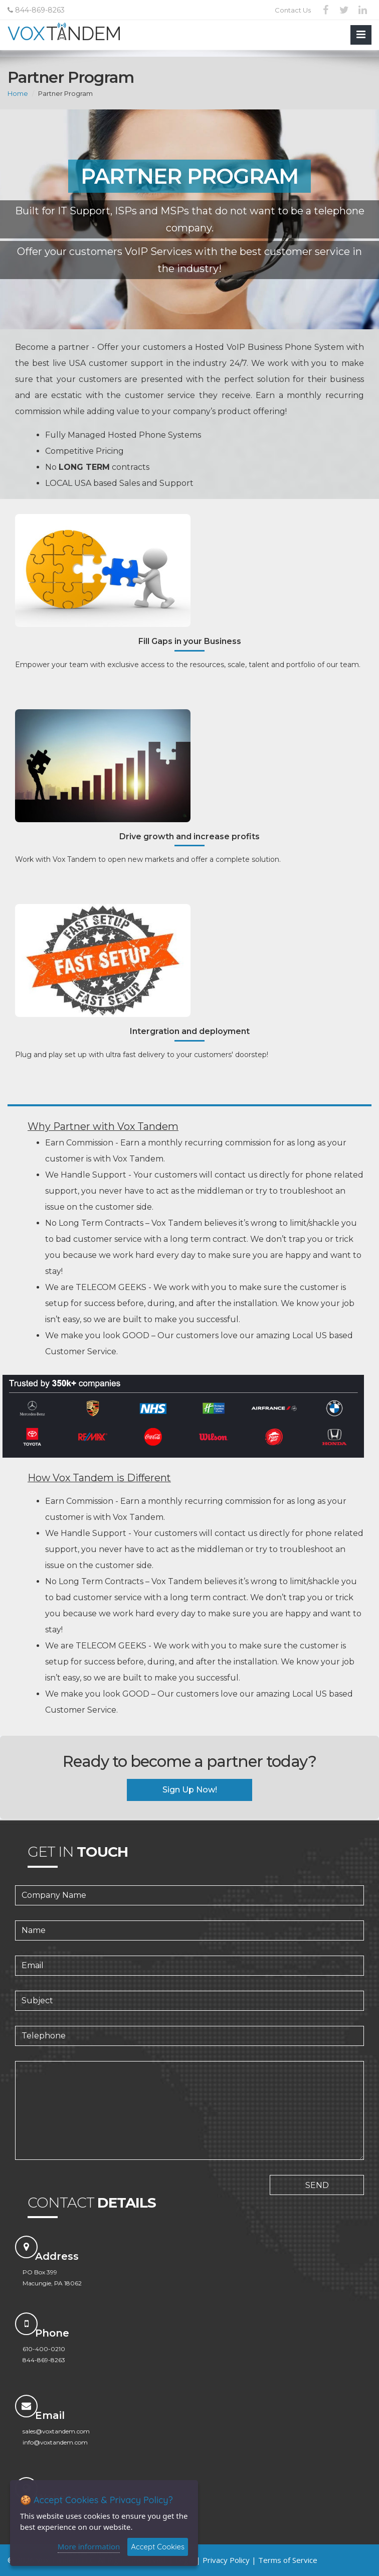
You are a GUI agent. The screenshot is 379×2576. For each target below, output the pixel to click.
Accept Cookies (157, 2546)
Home (18, 93)
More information (89, 2546)
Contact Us (293, 10)
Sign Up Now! (189, 1789)
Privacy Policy (226, 2560)
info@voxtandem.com (55, 2442)
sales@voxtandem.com (56, 2431)
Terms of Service (287, 2560)
